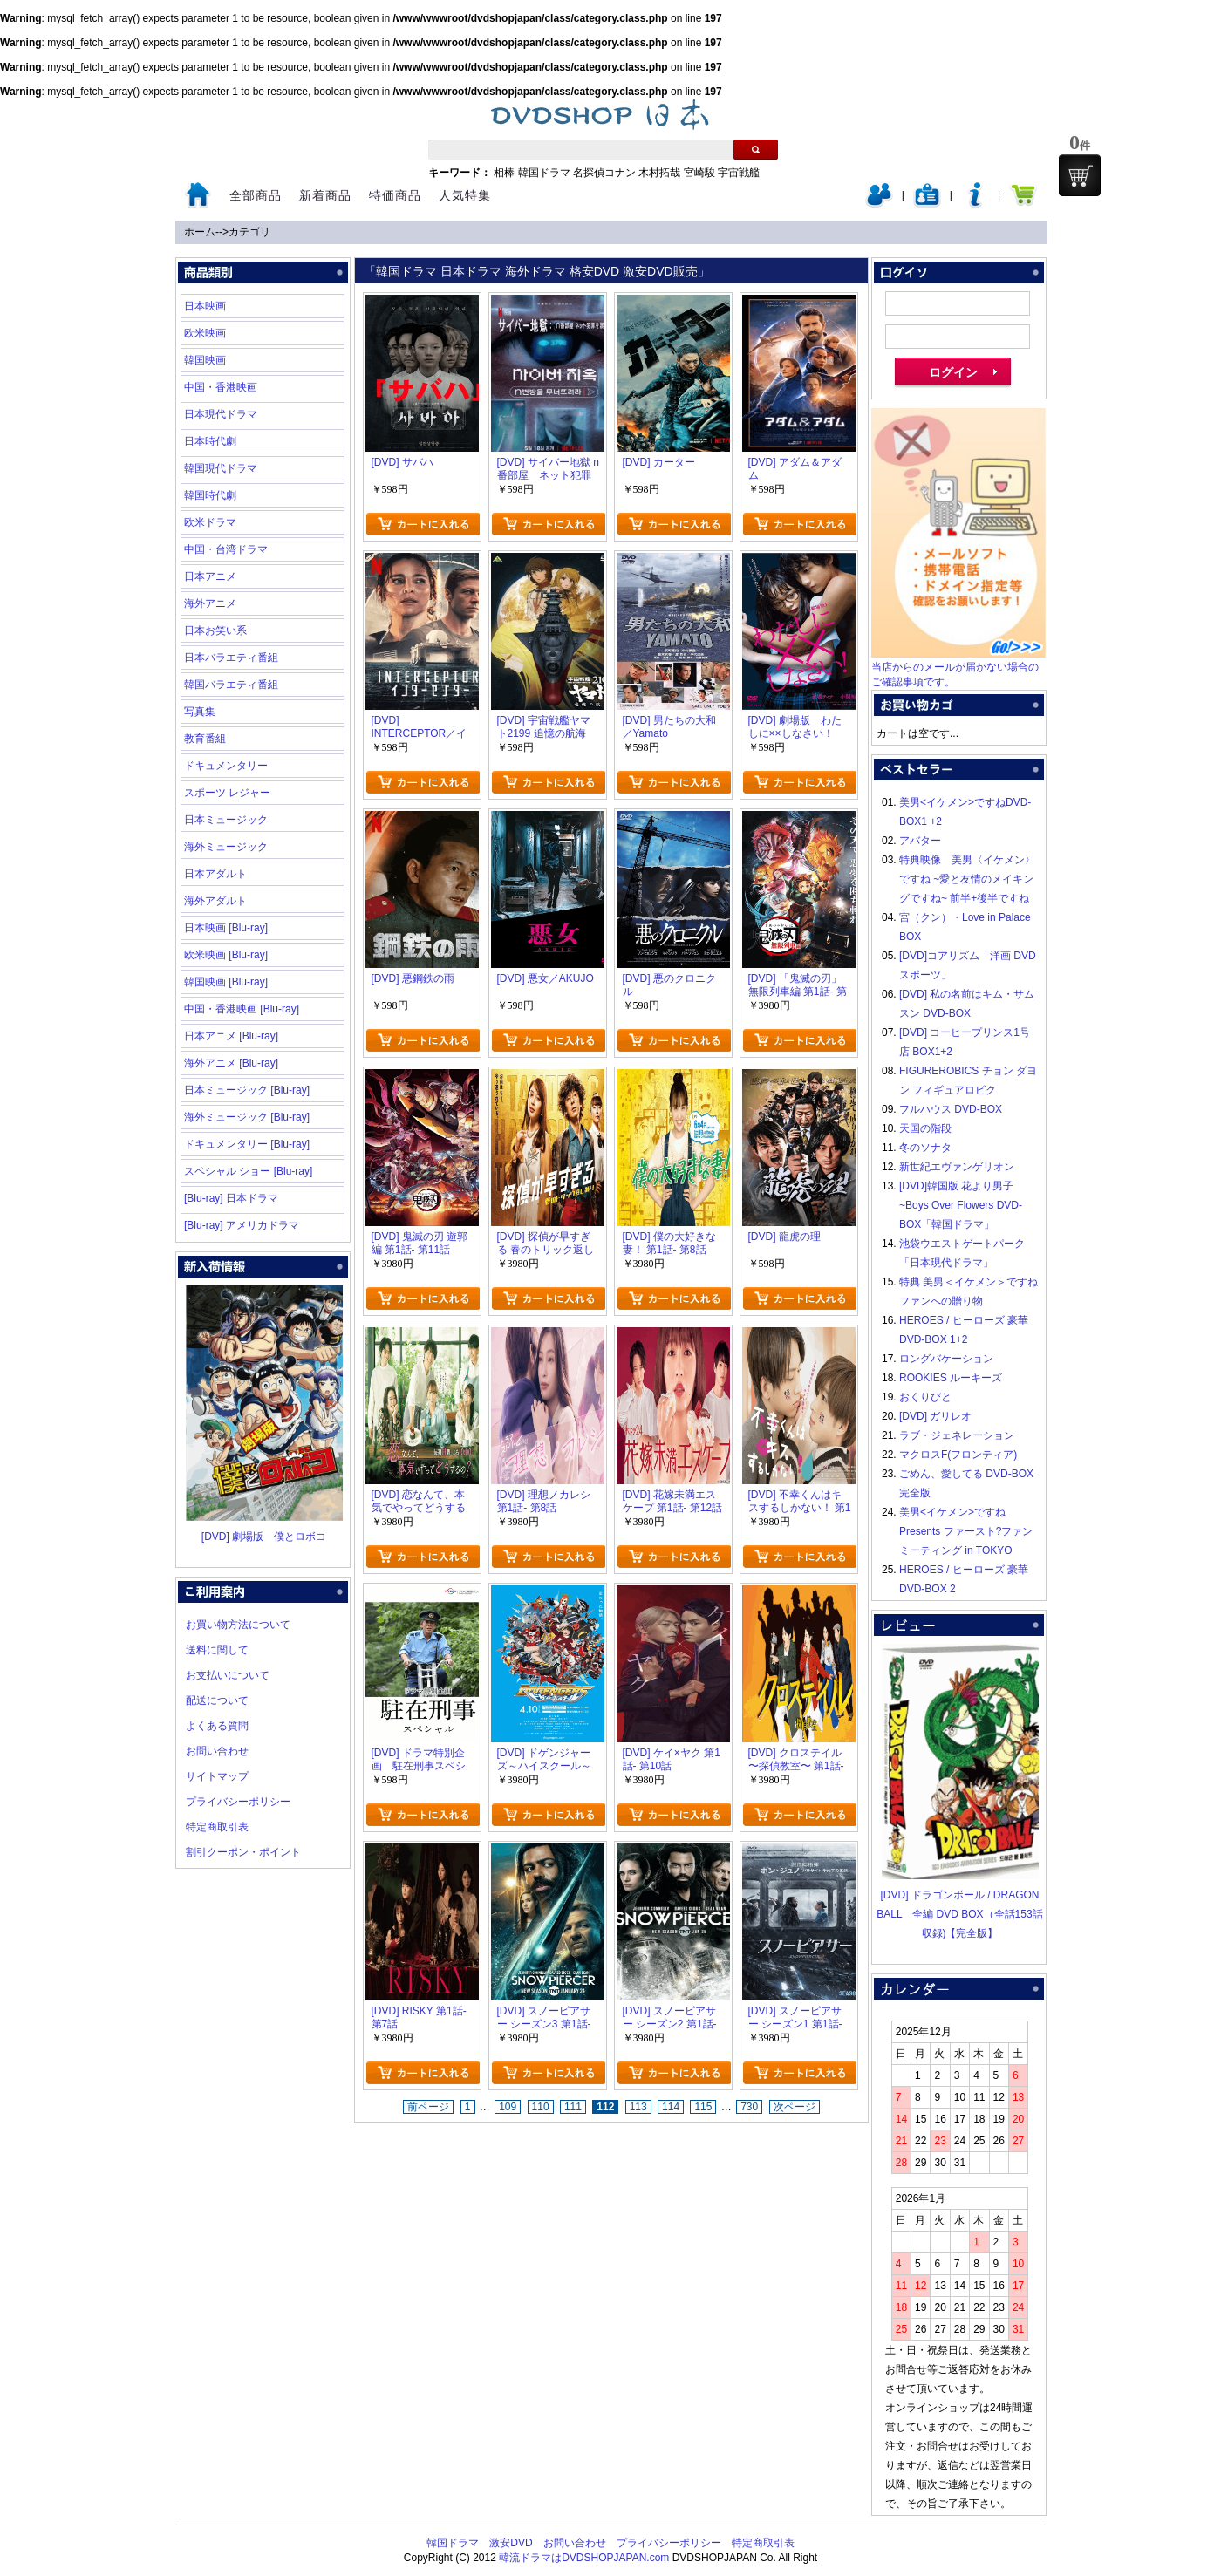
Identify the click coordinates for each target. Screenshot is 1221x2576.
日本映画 (205, 306)
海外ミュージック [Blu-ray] (247, 1117)
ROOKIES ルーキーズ (950, 1378)
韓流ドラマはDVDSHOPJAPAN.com (584, 2558)
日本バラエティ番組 (231, 657)
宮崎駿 (699, 173)
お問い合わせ (217, 1751)
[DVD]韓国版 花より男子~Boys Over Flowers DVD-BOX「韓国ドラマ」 (960, 1205)
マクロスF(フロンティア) (958, 1454)
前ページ (428, 2107)
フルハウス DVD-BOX (950, 1109)
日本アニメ (210, 576)
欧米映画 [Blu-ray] (226, 955)
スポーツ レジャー (227, 793)
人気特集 (465, 195)
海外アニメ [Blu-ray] (231, 1063)
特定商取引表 (217, 1827)
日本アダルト (215, 874)
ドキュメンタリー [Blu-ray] (247, 1144)
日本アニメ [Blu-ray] (231, 1036)
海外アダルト (215, 901)
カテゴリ (249, 232)
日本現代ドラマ (220, 414)
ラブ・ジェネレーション (956, 1435)
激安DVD (510, 2543)
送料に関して (217, 1650)
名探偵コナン (604, 173)
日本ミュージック (226, 820)
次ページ (794, 2107)
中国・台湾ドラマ (226, 549)
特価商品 (395, 195)
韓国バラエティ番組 (231, 684)
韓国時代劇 (210, 495)
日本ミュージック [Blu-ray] (247, 1090)
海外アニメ (210, 603)
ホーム (199, 232)
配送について (217, 1700)
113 (638, 2107)
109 (507, 2107)
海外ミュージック (226, 847)
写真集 (199, 711)
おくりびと (925, 1397)
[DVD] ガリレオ (935, 1416)
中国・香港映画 (220, 387)
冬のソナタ (925, 1147)
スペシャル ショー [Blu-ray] (248, 1171)
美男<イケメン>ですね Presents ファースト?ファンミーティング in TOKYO (966, 1531)
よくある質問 (217, 1726)
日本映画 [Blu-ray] (226, 928)
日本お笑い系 (215, 630)
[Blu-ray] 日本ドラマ (231, 1198)
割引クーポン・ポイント (243, 1852)
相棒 (504, 173)
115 (703, 2107)
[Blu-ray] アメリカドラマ (241, 1225)
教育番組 (205, 739)
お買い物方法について (238, 1625)
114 (670, 2107)
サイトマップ (217, 1776)
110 (540, 2107)
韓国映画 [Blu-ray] (226, 982)
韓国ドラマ (544, 173)
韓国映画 (205, 360)
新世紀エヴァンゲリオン (956, 1167)
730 (749, 2107)
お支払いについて (227, 1675)
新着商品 (325, 195)
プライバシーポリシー (238, 1802)
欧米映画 (205, 333)
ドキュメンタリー (226, 766)
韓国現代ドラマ (220, 468)
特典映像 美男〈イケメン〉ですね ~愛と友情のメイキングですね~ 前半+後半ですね (967, 879)
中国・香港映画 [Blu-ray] (241, 1009)
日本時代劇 (210, 441)
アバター (920, 841)
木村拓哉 (659, 173)
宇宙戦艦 (739, 173)
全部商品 (255, 195)
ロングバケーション (946, 1359)
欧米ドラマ (210, 522)
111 (573, 2107)
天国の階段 (925, 1128)
